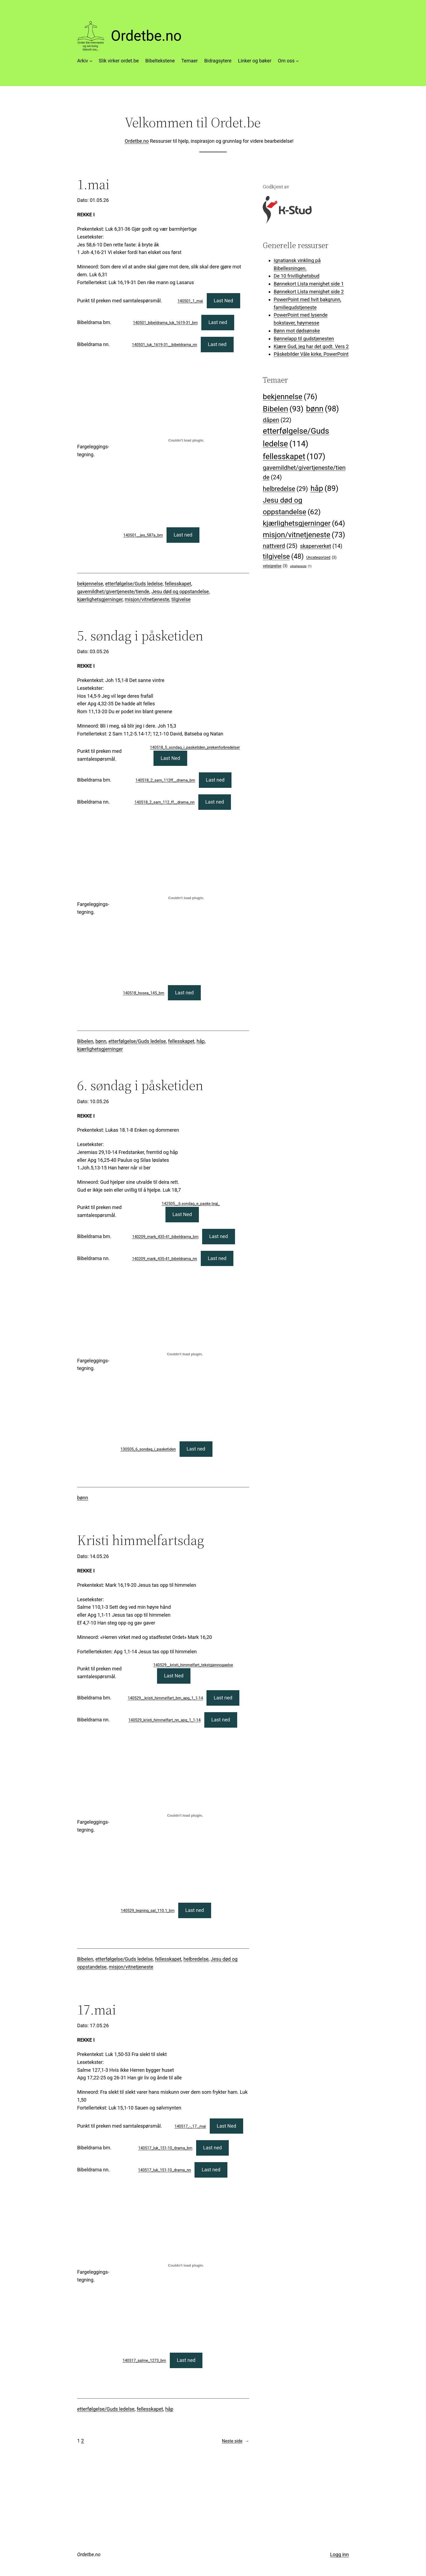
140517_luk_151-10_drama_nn (164, 2170)
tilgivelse (181, 599)
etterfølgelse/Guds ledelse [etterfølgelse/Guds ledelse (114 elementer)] (296, 438)
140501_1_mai (190, 301)
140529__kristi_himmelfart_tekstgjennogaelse (193, 1665)
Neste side (235, 2441)
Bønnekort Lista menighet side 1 (309, 284)
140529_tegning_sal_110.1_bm (148, 1910)
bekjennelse (90, 583)
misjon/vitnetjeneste (147, 599)
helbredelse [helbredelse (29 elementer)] (285, 489)
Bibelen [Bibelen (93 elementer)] (283, 409)
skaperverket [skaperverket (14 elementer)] (321, 546)
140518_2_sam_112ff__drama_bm (165, 780)
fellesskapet (178, 583)
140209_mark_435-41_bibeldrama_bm (165, 1237)
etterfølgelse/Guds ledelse (133, 583)
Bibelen (85, 1041)
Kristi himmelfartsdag (140, 1540)
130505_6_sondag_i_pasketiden (148, 1449)
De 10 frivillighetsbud (296, 276)
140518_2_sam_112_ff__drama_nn (164, 802)
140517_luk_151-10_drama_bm (165, 2148)
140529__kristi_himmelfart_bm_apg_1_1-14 (165, 1698)
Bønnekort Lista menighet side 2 (309, 291)
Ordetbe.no (146, 35)
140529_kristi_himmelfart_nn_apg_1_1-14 (165, 1720)
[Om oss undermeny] (297, 60)
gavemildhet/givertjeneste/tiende (113, 591)
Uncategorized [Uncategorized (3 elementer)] (321, 557)
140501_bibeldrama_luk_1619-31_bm (165, 323)
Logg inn (339, 2554)
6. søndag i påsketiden (140, 1085)
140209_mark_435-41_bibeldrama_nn (164, 1259)
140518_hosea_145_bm (143, 993)
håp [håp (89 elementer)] (325, 488)
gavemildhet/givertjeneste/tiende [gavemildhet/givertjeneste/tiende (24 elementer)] (304, 473)
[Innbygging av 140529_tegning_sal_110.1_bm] (185, 1815)
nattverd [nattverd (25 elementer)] (280, 546)
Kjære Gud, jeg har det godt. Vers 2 (311, 346)
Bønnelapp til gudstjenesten (304, 338)
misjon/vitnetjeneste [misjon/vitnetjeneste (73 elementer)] (304, 535)
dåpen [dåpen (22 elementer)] (277, 420)
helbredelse (195, 1959)
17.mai (96, 2009)
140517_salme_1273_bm (144, 2360)
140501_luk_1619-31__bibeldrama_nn (164, 344)
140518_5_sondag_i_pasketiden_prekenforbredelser (195, 747)
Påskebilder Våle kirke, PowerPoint (311, 354)
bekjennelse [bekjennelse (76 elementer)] (290, 397)
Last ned (217, 322)
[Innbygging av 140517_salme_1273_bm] (186, 2265)
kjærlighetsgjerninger (100, 599)
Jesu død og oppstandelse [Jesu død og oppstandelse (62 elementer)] (292, 507)
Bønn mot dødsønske (297, 331)
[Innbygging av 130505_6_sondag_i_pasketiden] (185, 1354)
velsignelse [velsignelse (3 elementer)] (275, 566)
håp (200, 1041)
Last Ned (223, 300)
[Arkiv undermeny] (90, 60)
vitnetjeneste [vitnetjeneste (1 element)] (301, 566)
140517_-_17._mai (190, 2126)
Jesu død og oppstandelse (180, 591)
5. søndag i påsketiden (140, 635)
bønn (100, 1041)
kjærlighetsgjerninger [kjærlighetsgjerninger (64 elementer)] (304, 523)
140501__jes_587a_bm (143, 535)
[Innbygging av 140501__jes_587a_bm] (186, 440)
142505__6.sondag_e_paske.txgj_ (191, 1203)
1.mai (93, 184)
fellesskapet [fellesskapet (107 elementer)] (294, 456)
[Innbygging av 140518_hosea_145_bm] (186, 897)
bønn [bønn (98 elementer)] (322, 409)
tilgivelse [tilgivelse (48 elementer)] (283, 556)
